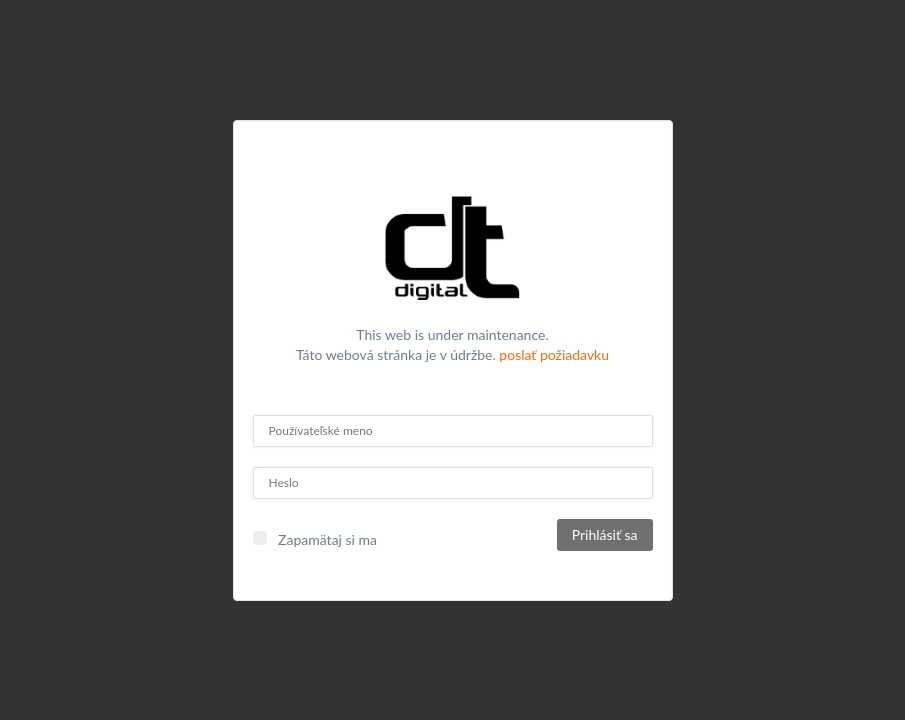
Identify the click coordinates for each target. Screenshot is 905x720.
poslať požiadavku (554, 354)
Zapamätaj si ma (327, 539)
